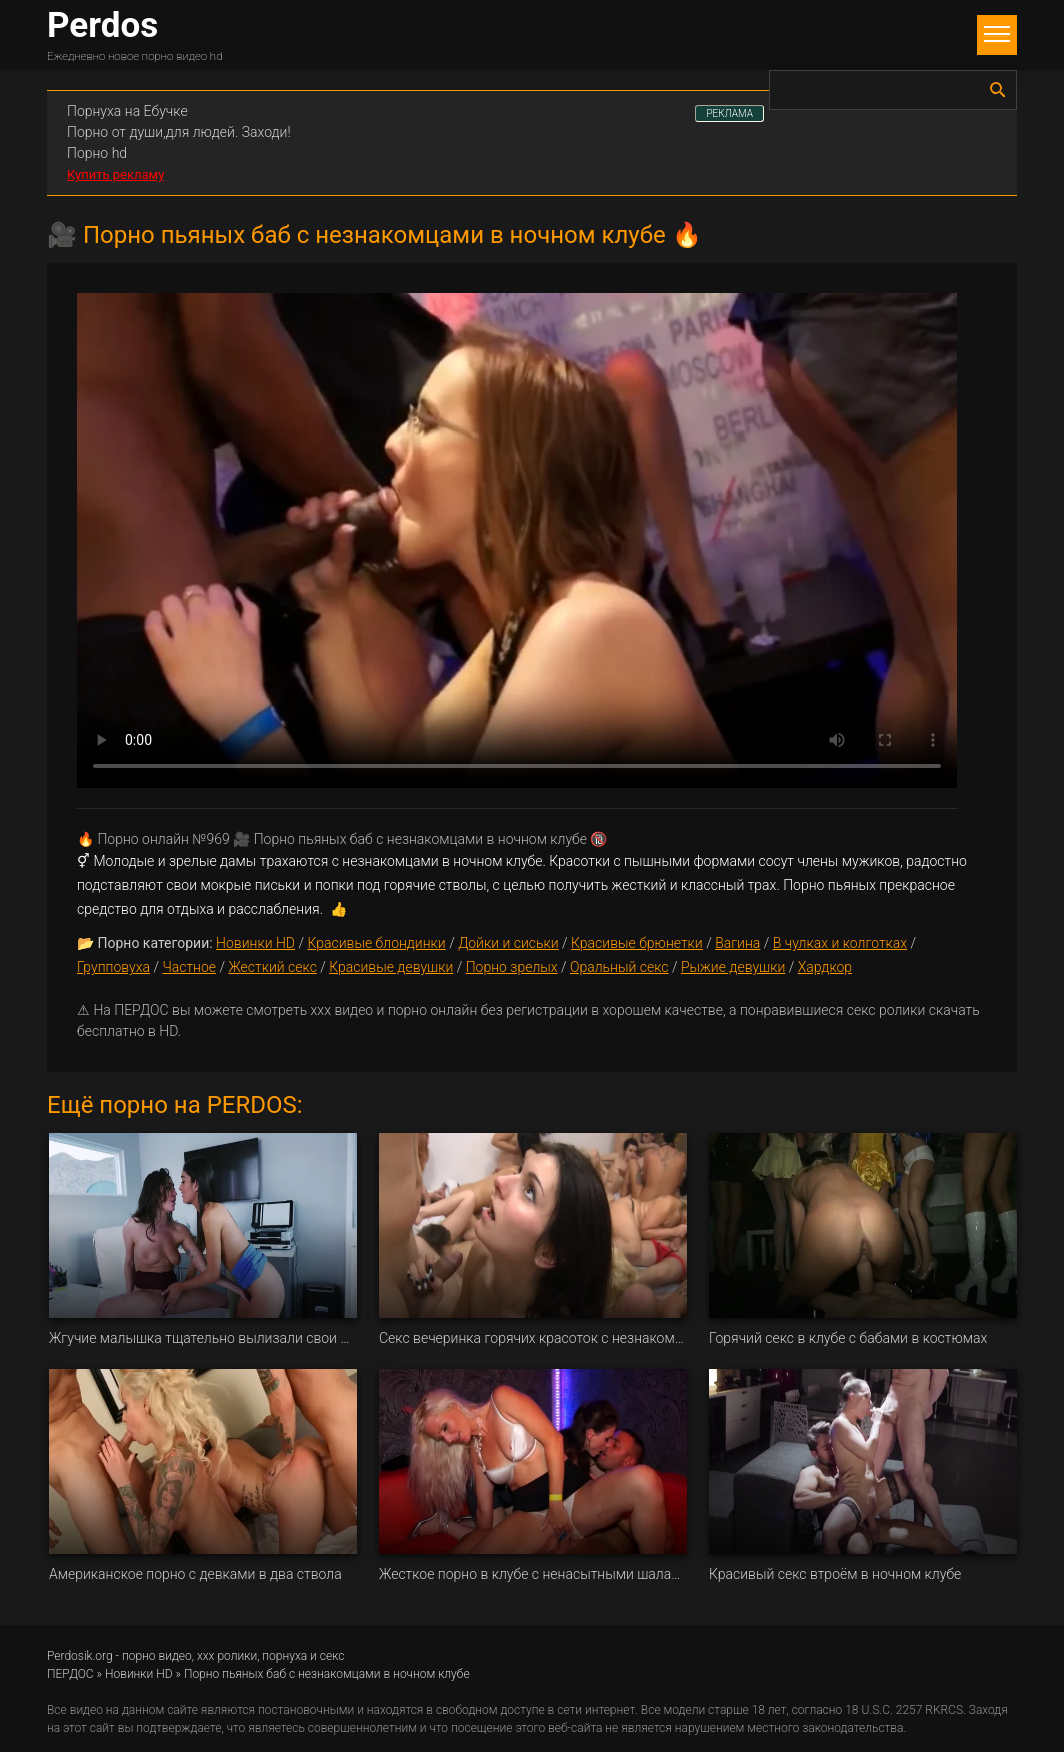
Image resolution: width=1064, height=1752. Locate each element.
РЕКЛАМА (729, 113)
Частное (189, 967)
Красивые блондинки (376, 943)
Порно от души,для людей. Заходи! (179, 132)
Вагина (737, 943)
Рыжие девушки (733, 967)
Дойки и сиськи (508, 943)
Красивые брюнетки (637, 943)
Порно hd (97, 153)
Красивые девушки (391, 967)
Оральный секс (619, 967)
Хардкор (825, 967)
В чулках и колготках (840, 943)
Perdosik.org (80, 1656)
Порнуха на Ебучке (127, 111)
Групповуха (113, 967)
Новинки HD (255, 943)
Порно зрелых (512, 967)
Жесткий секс (272, 967)
